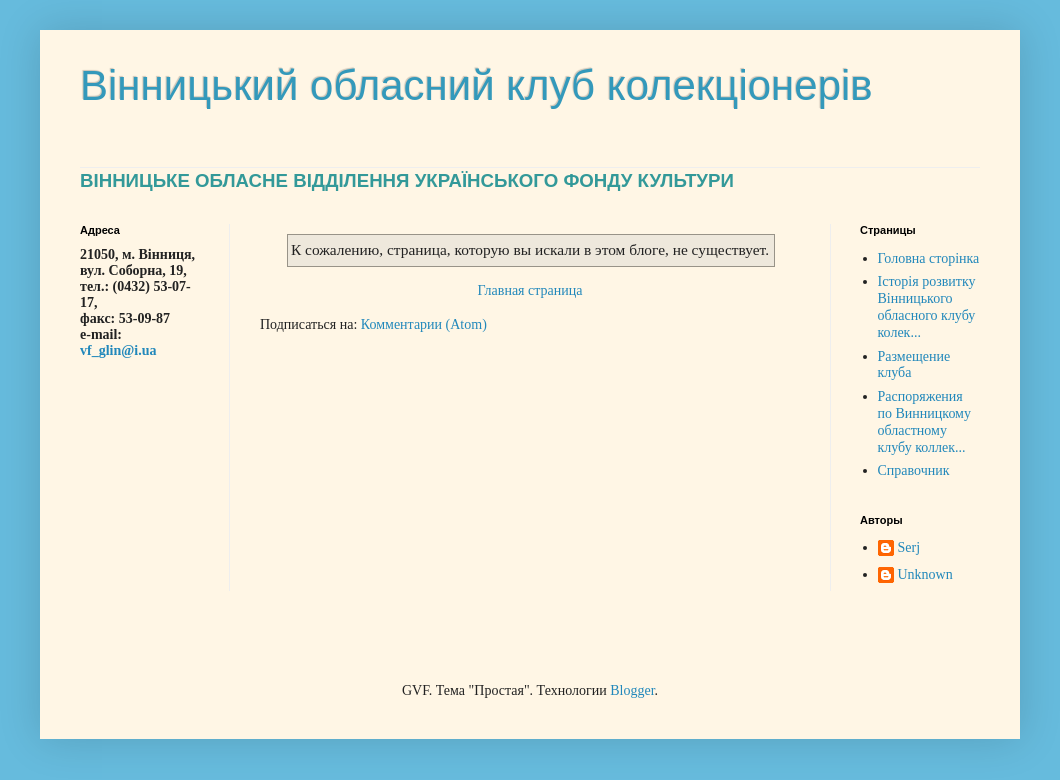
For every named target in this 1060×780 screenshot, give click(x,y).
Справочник (914, 470)
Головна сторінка (929, 258)
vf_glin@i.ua (118, 350)
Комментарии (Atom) (424, 324)
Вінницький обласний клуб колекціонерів (476, 85)
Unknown (925, 574)
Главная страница (530, 290)
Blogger (632, 690)
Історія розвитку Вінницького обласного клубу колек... (927, 306)
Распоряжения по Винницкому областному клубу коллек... (924, 421)
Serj (909, 547)
